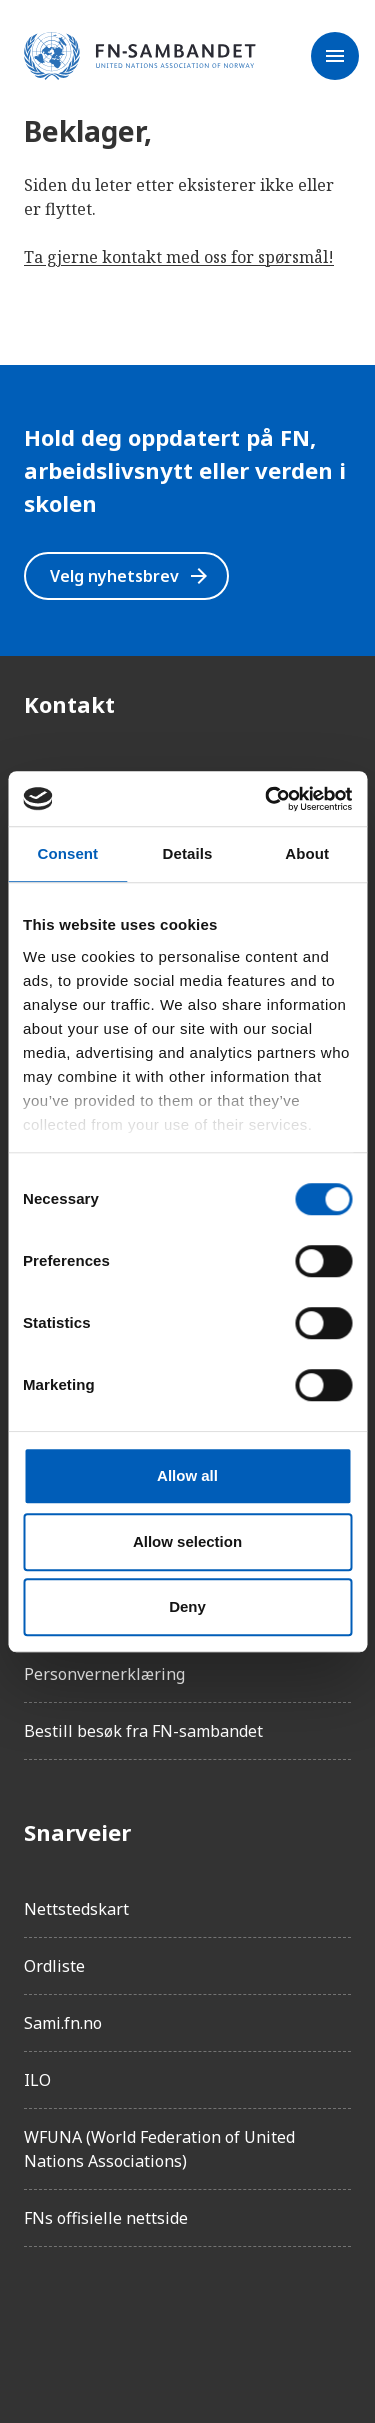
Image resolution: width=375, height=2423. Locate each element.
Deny (187, 1606)
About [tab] (307, 853)
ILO (37, 2080)
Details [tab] (188, 853)
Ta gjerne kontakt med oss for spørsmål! (179, 257)
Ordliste (54, 1966)
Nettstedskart (76, 1909)
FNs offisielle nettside (106, 2218)
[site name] (140, 57)
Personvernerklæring (104, 1674)
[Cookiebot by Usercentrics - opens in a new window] (267, 799)
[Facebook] (40, 2319)
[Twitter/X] (208, 2319)
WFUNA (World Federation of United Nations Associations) (159, 2149)
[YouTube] (264, 2319)
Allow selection (187, 1541)
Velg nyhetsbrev (130, 576)
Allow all (187, 1475)
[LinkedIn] (152, 2319)
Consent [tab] (67, 853)
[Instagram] (96, 2319)
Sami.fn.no (63, 2023)
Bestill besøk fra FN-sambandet (143, 1731)
